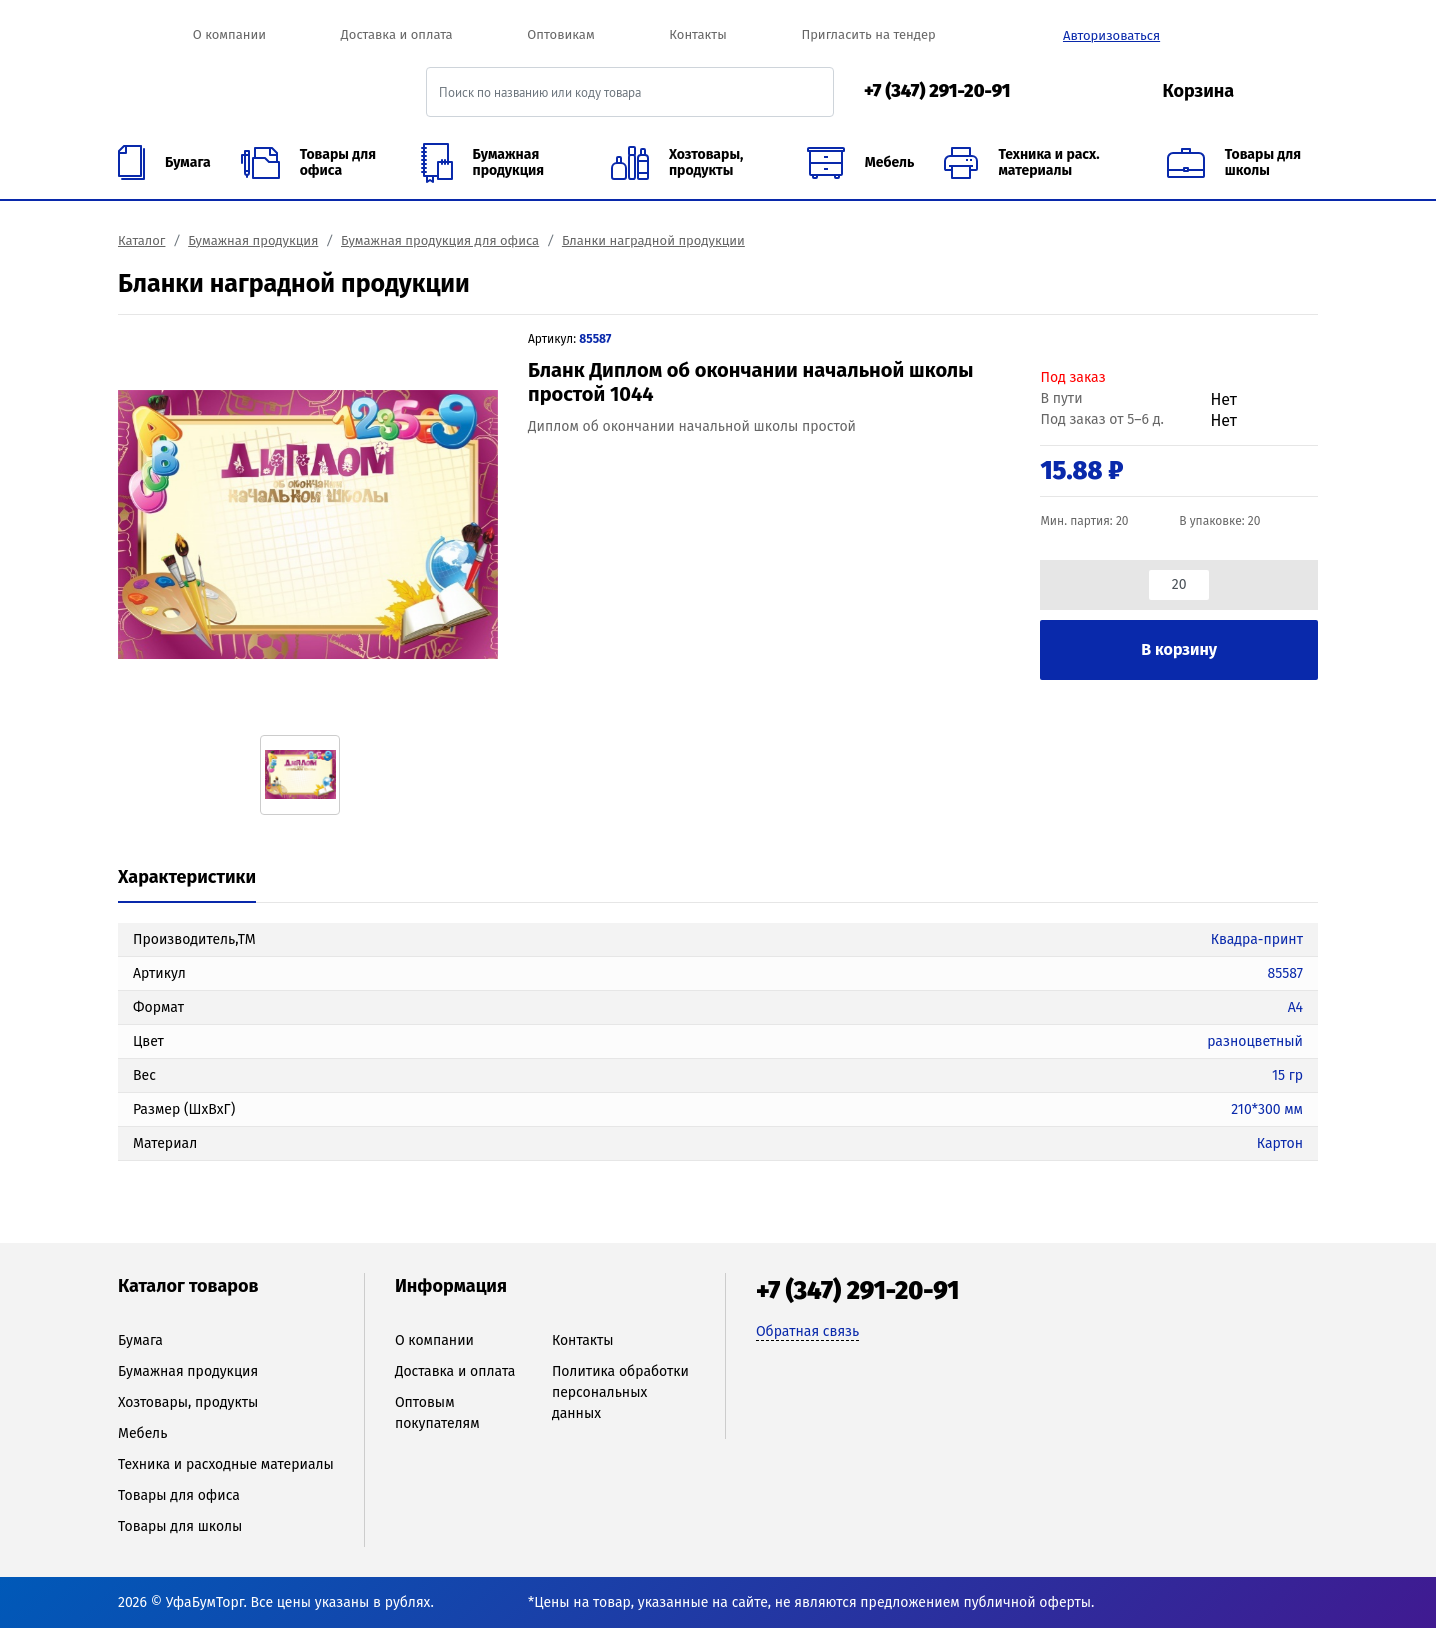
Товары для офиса (179, 1495)
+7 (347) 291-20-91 (937, 91)
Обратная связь (807, 1331)
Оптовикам (560, 34)
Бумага (140, 1340)
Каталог (141, 240)
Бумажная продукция (253, 240)
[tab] (187, 879)
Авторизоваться (1111, 35)
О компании (229, 34)
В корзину (1179, 649)
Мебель (142, 1433)
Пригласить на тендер (868, 34)
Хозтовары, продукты (188, 1402)
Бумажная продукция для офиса (440, 240)
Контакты (697, 34)
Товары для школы (180, 1526)
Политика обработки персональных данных (620, 1392)
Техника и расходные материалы (226, 1464)
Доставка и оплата (397, 34)
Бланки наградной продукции (653, 240)
